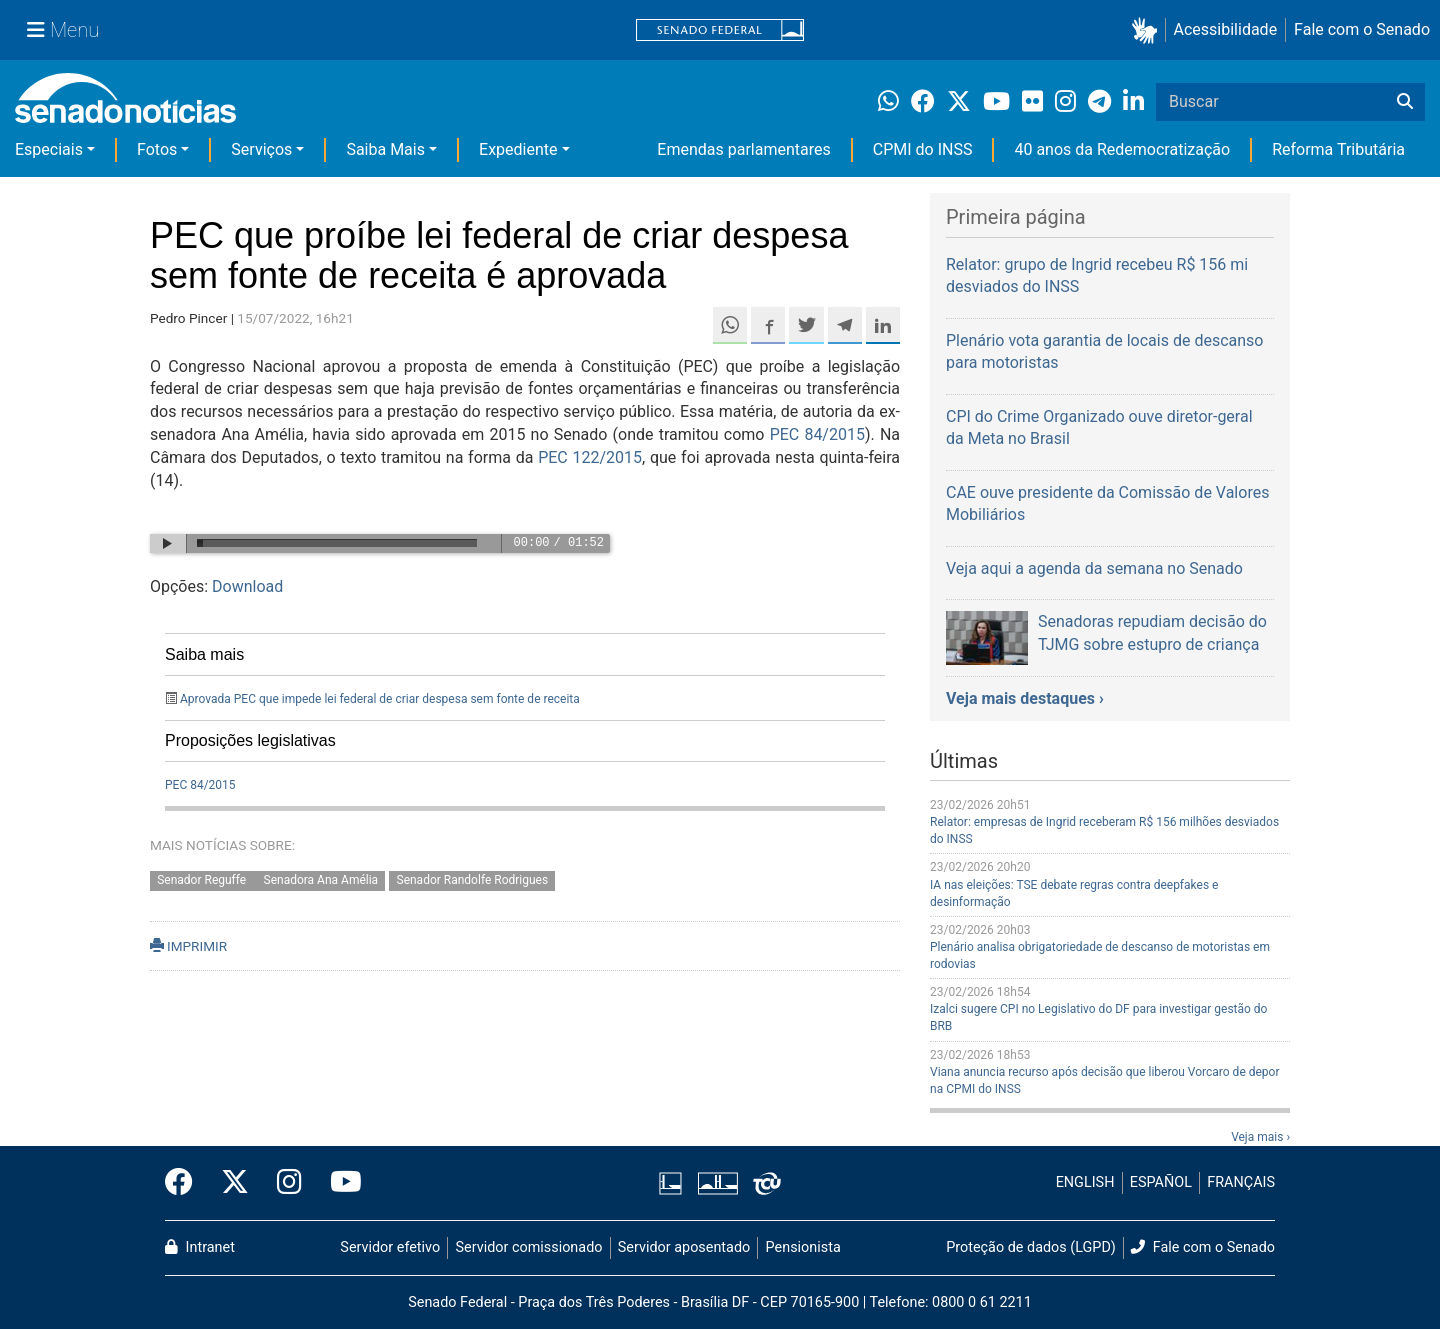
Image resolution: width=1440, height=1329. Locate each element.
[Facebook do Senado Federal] (186, 1183)
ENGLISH (1085, 1182)
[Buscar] (1405, 102)
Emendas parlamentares (743, 149)
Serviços (261, 149)
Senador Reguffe (203, 880)
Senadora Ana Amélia (321, 880)
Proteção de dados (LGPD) (1031, 1247)
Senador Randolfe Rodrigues (473, 880)
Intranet (200, 1247)
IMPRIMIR (188, 946)
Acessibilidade (1226, 29)
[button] (1148, 30)
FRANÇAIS (1241, 1182)
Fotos (157, 149)
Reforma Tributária (1338, 149)
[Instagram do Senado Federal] (289, 1183)
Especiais (49, 149)
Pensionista (803, 1247)
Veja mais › (1260, 1137)
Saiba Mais (385, 149)
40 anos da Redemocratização (1122, 149)
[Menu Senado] (63, 30)
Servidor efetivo (390, 1247)
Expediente (518, 149)
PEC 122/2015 (590, 457)
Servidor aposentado (684, 1247)
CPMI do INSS (923, 149)
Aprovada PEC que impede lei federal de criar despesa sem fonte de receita (380, 699)
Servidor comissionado (529, 1247)
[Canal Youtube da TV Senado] (339, 1183)
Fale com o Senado (1362, 29)
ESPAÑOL (1161, 1182)
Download (247, 586)
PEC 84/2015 (817, 434)
